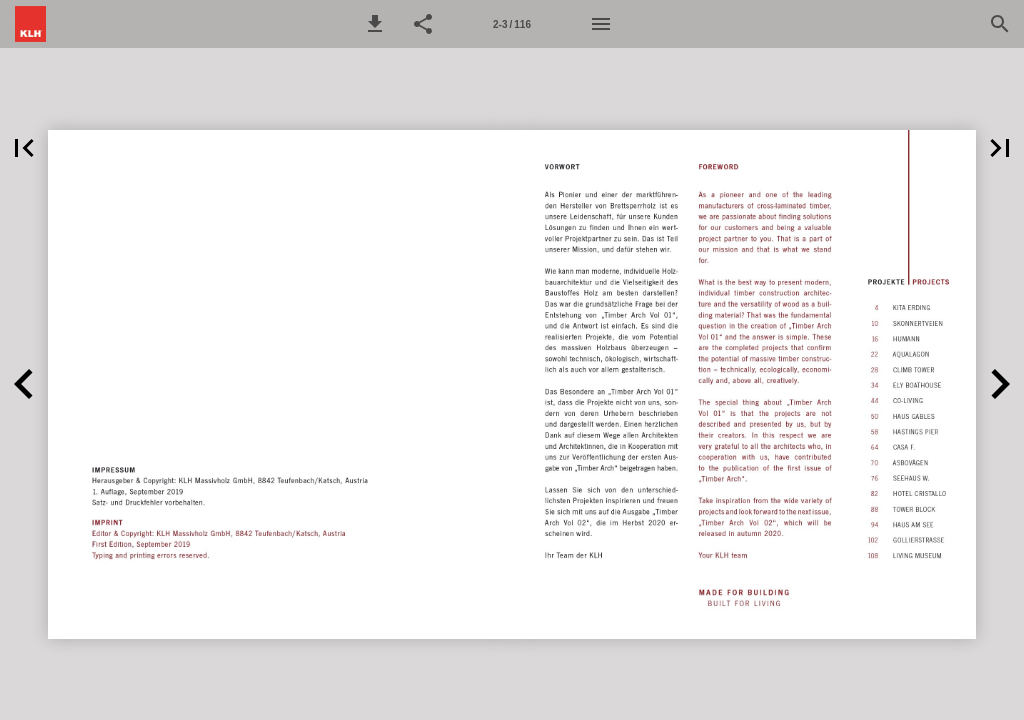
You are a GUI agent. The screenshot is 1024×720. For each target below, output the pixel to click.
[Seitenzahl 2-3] (512, 24)
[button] (375, 24)
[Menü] (601, 24)
